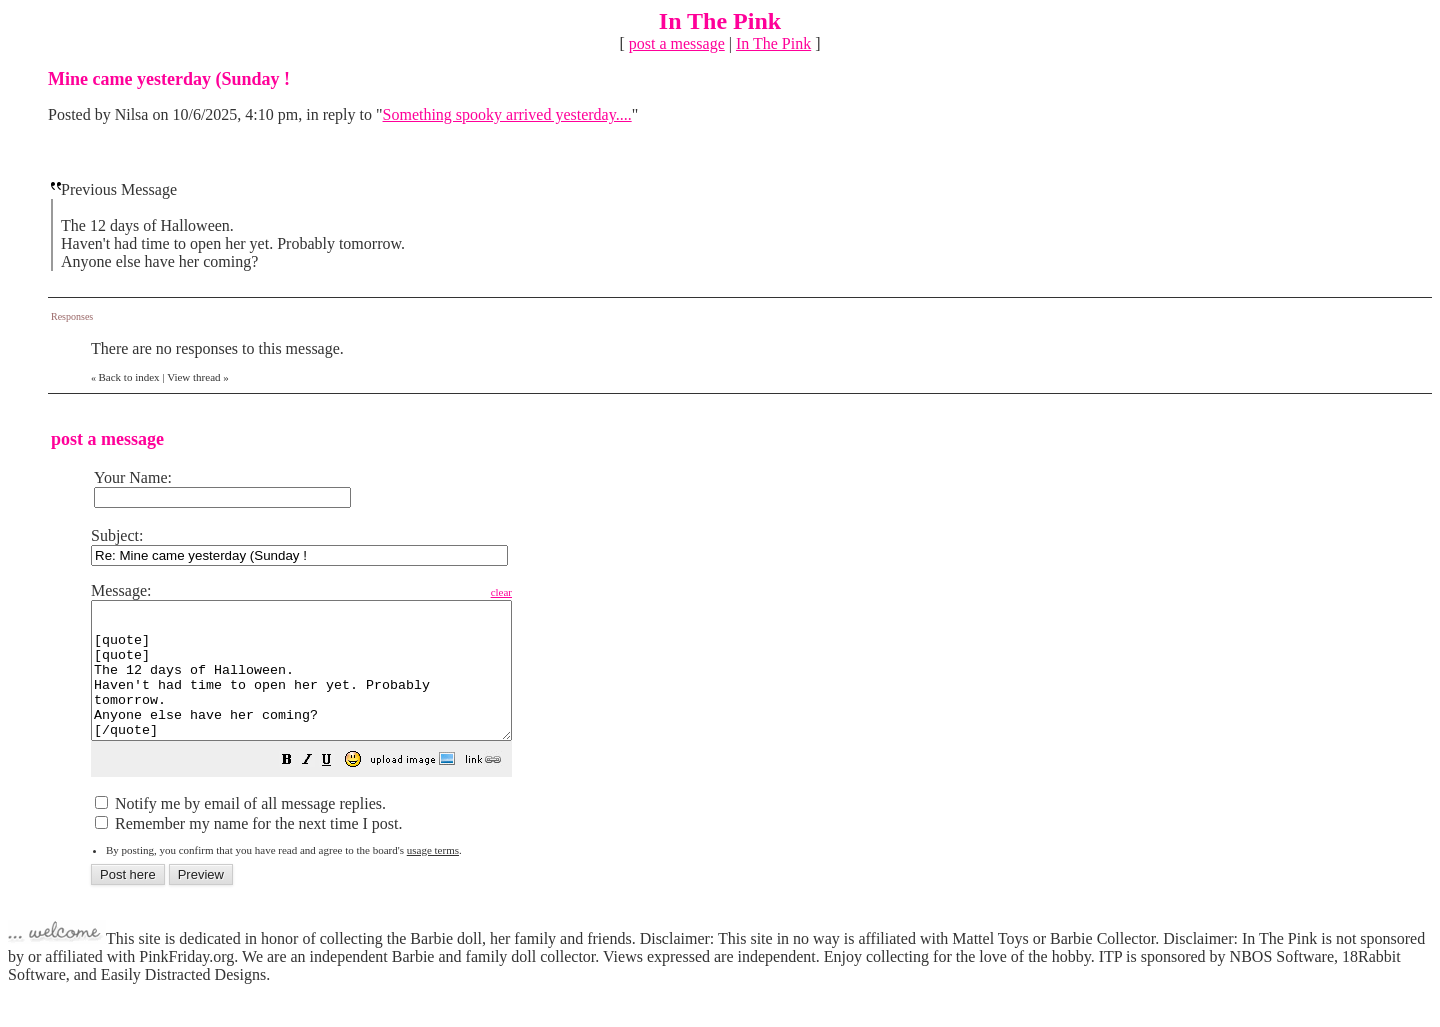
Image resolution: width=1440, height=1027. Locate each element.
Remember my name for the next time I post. (248, 850)
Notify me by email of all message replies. (240, 830)
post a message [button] (677, 43)
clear (551, 592)
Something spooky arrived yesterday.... (507, 114)
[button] (337, 788)
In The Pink (773, 43)
